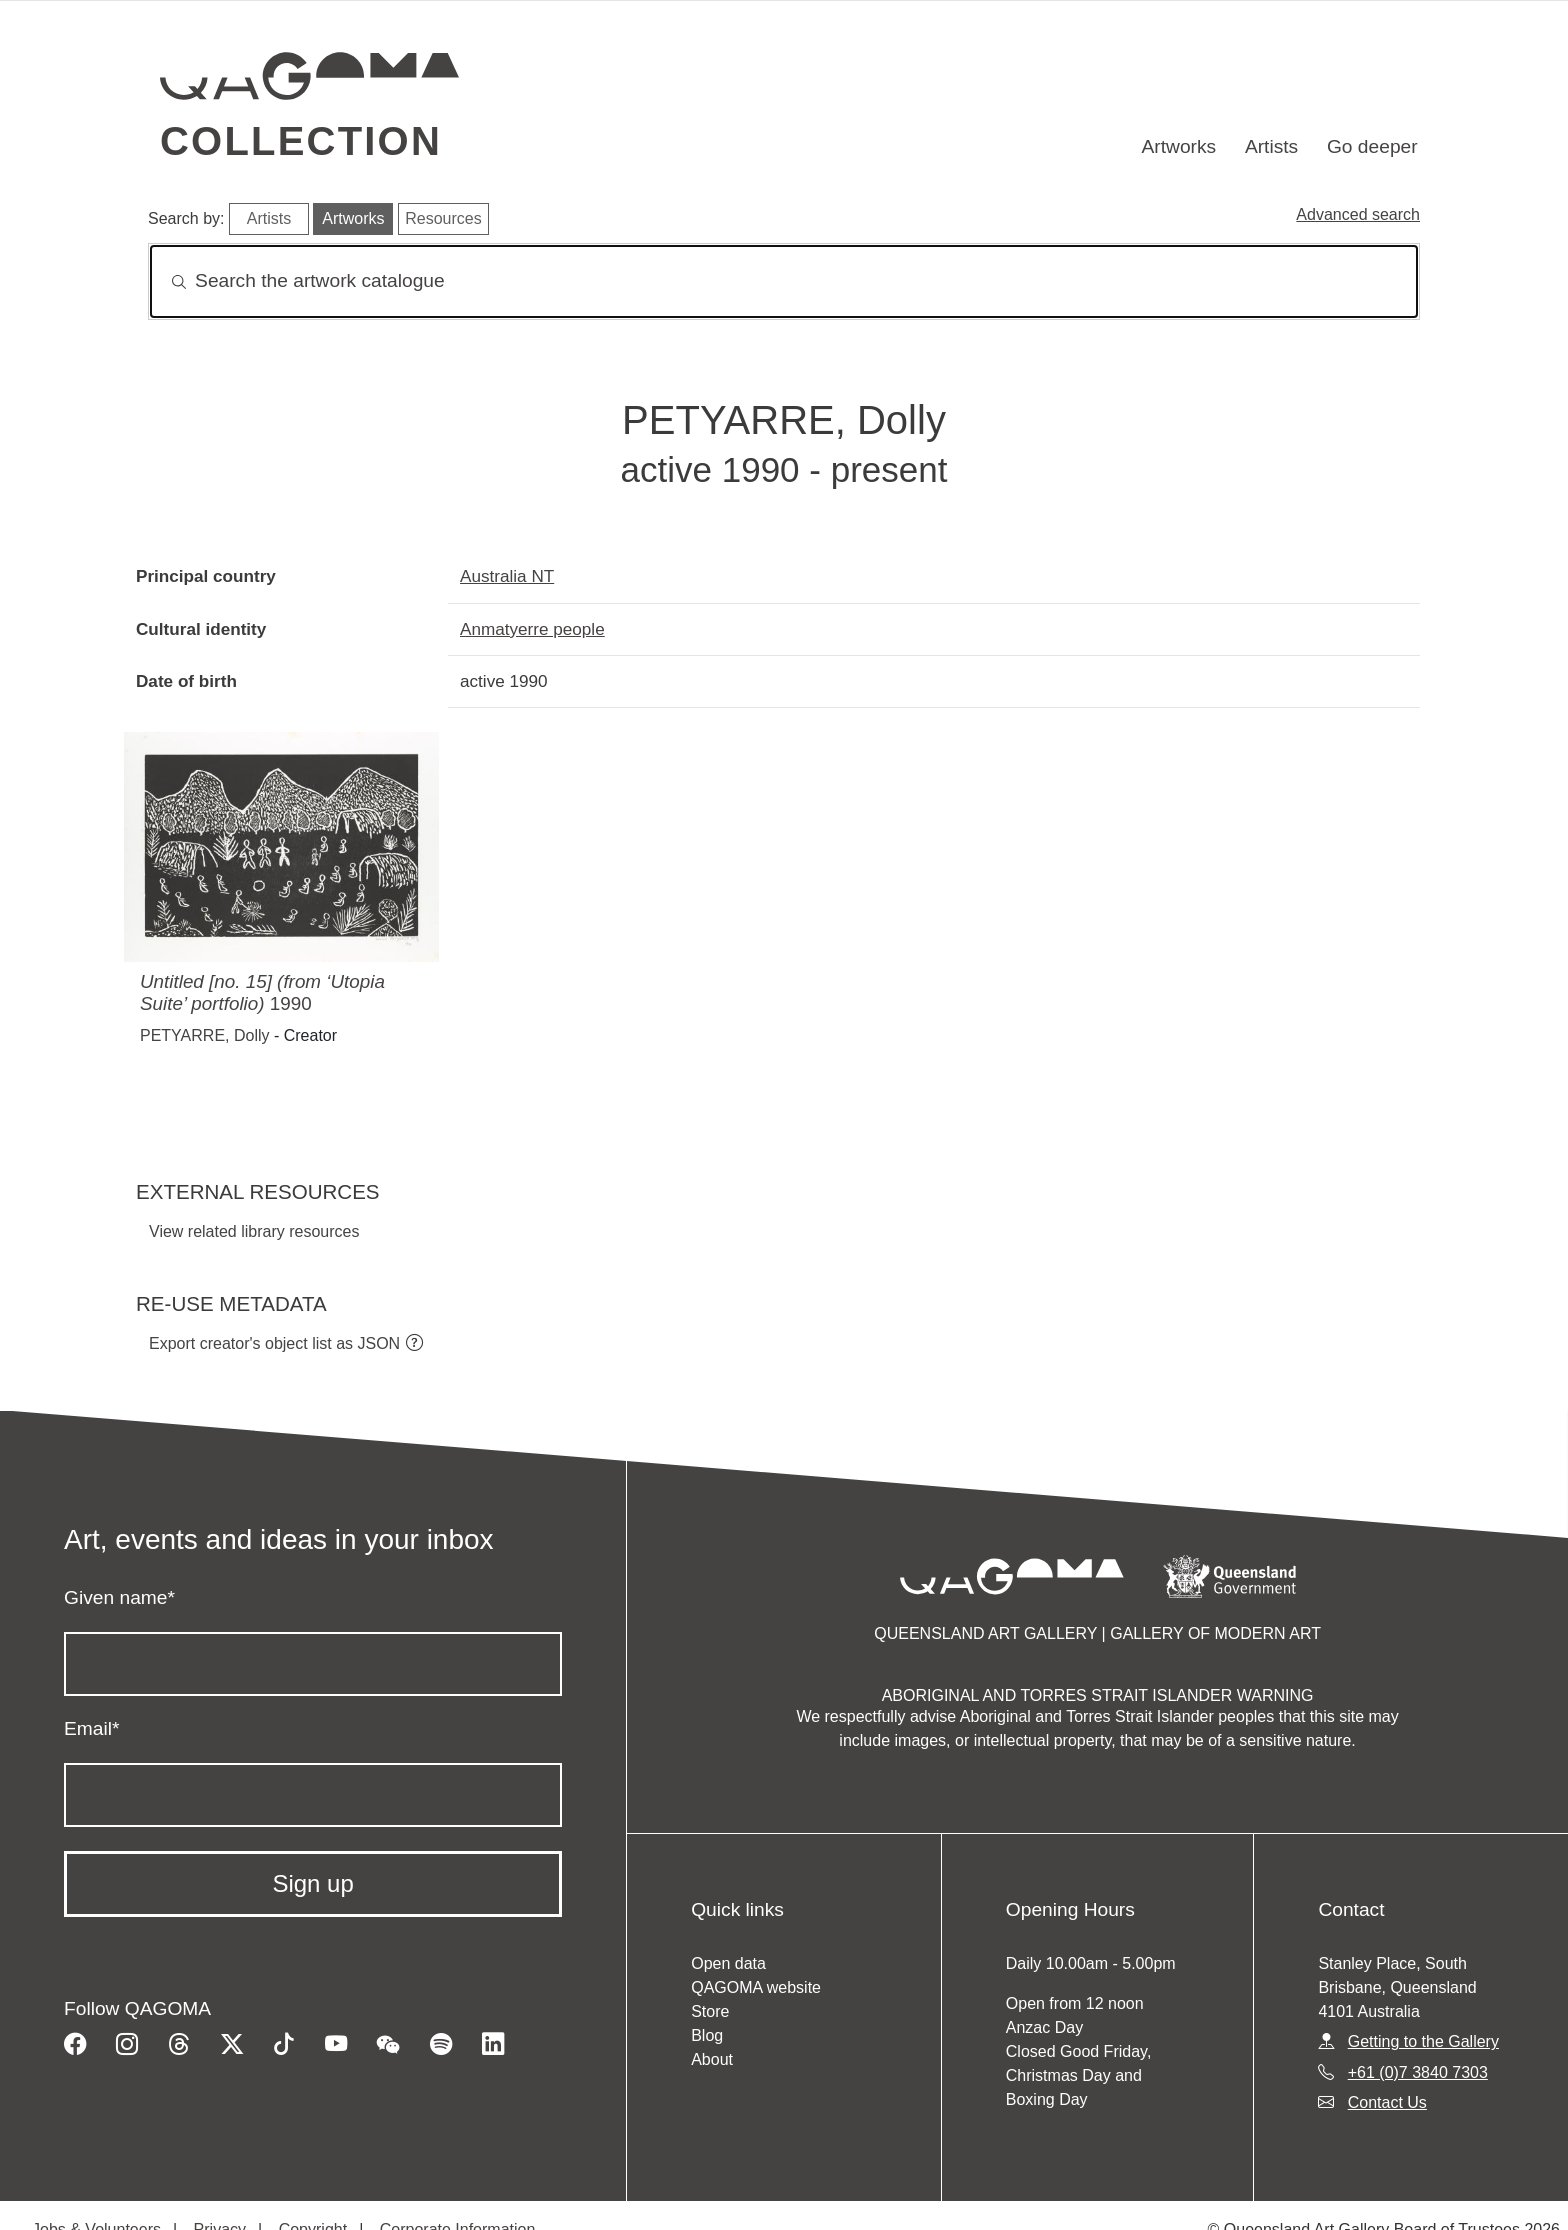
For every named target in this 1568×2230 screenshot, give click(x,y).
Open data (728, 1963)
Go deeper (1372, 146)
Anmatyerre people (532, 629)
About (712, 2059)
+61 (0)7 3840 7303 (1418, 2072)
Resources (443, 218)
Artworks (1179, 146)
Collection (301, 141)
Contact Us (1387, 2102)
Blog (707, 2035)
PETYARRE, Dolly (205, 1035)
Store (710, 2011)
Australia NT (507, 576)
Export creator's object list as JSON (274, 1343)
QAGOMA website (756, 1987)
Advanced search (1358, 214)
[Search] (784, 281)
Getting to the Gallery (1423, 2041)
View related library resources (254, 1231)
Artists (1271, 146)
